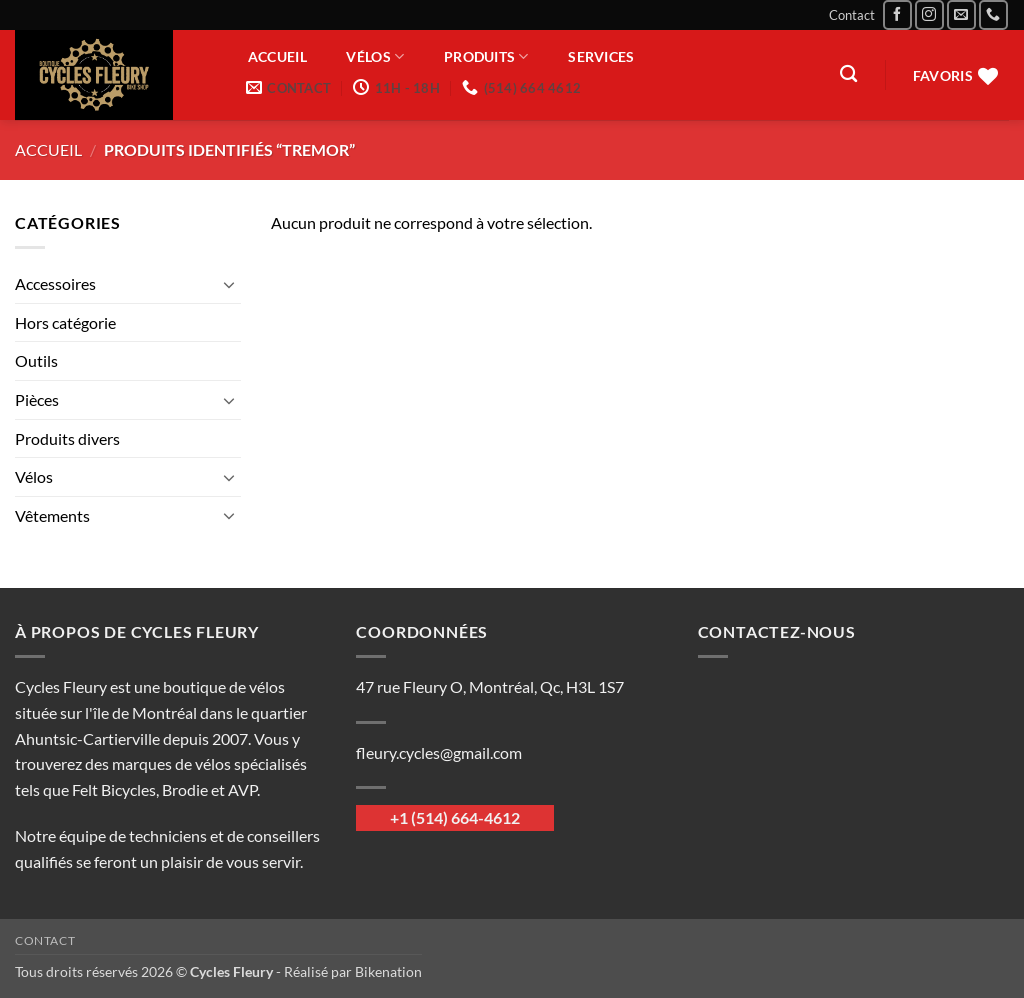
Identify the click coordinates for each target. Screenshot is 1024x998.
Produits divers (67, 438)
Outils (36, 360)
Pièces (37, 399)
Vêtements (52, 515)
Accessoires (55, 283)
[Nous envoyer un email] (961, 14)
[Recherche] (848, 74)
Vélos (375, 56)
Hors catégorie (65, 322)
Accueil (277, 57)
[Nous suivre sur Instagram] (929, 14)
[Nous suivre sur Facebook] (897, 14)
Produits (486, 56)
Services (601, 57)
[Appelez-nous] (993, 14)
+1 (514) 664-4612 (455, 817)
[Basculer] (229, 284)
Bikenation (388, 971)
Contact (852, 15)
